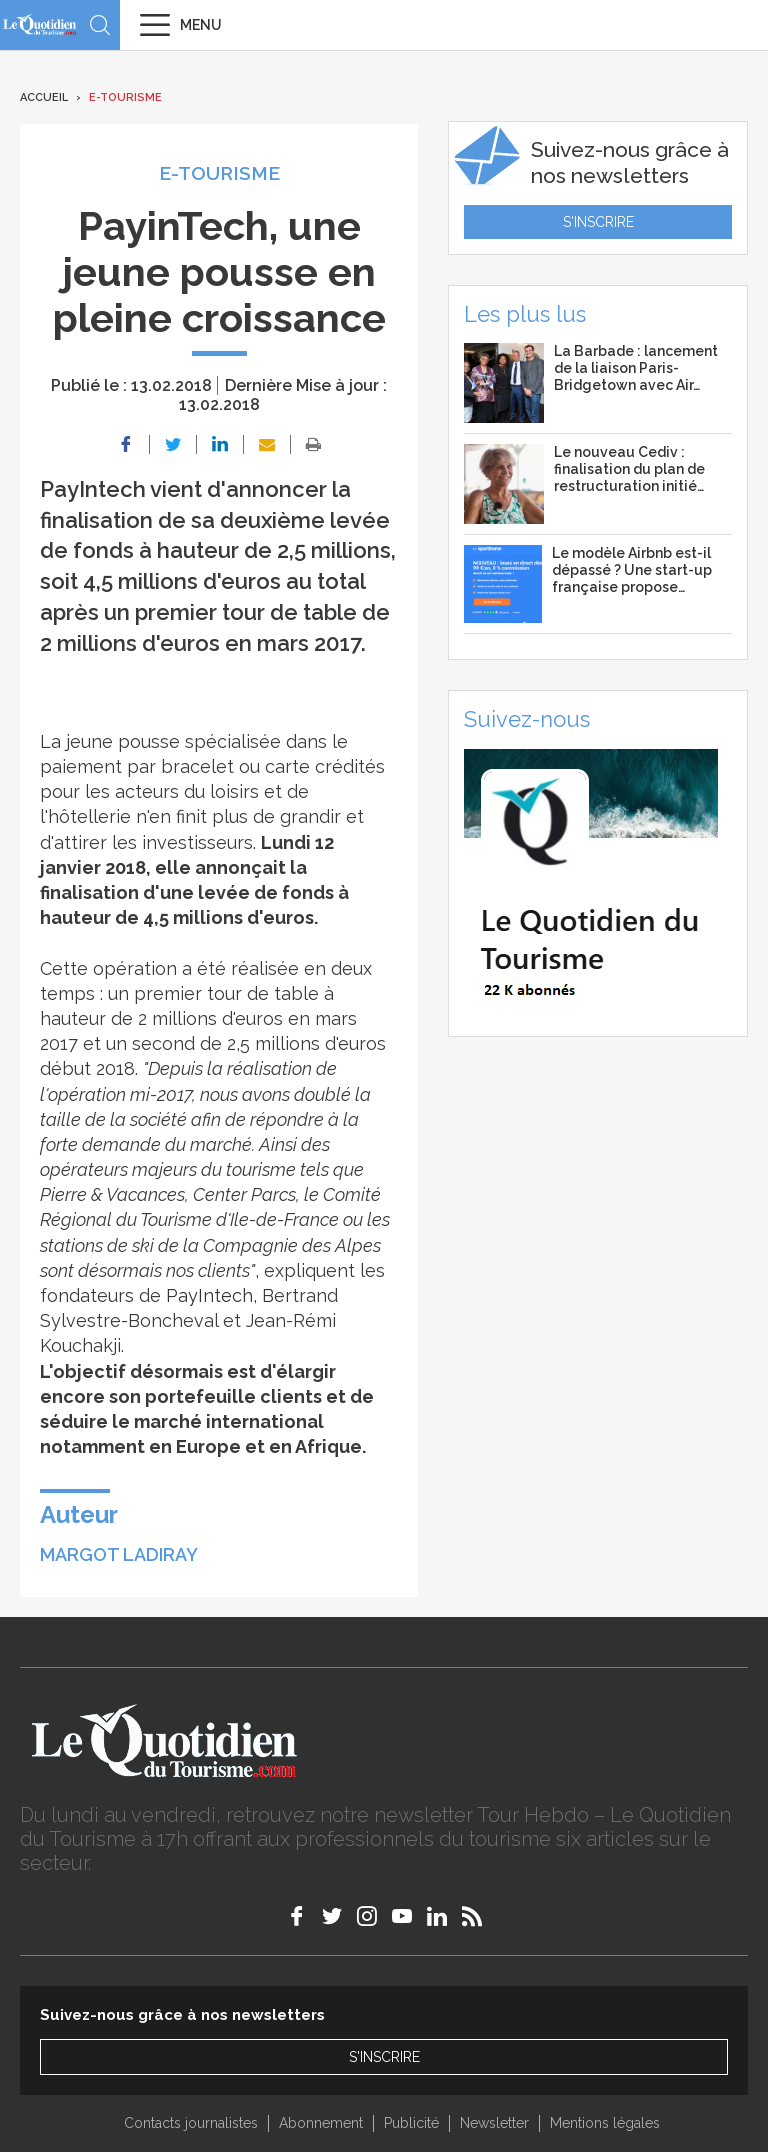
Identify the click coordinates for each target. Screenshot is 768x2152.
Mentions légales (605, 2123)
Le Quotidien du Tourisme (40, 24)
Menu (201, 25)
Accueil (44, 97)
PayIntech (209, 1295)
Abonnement (321, 2123)
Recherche (100, 25)
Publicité (411, 2123)
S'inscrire (598, 222)
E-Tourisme (125, 97)
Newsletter (494, 2123)
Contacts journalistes (191, 2123)
